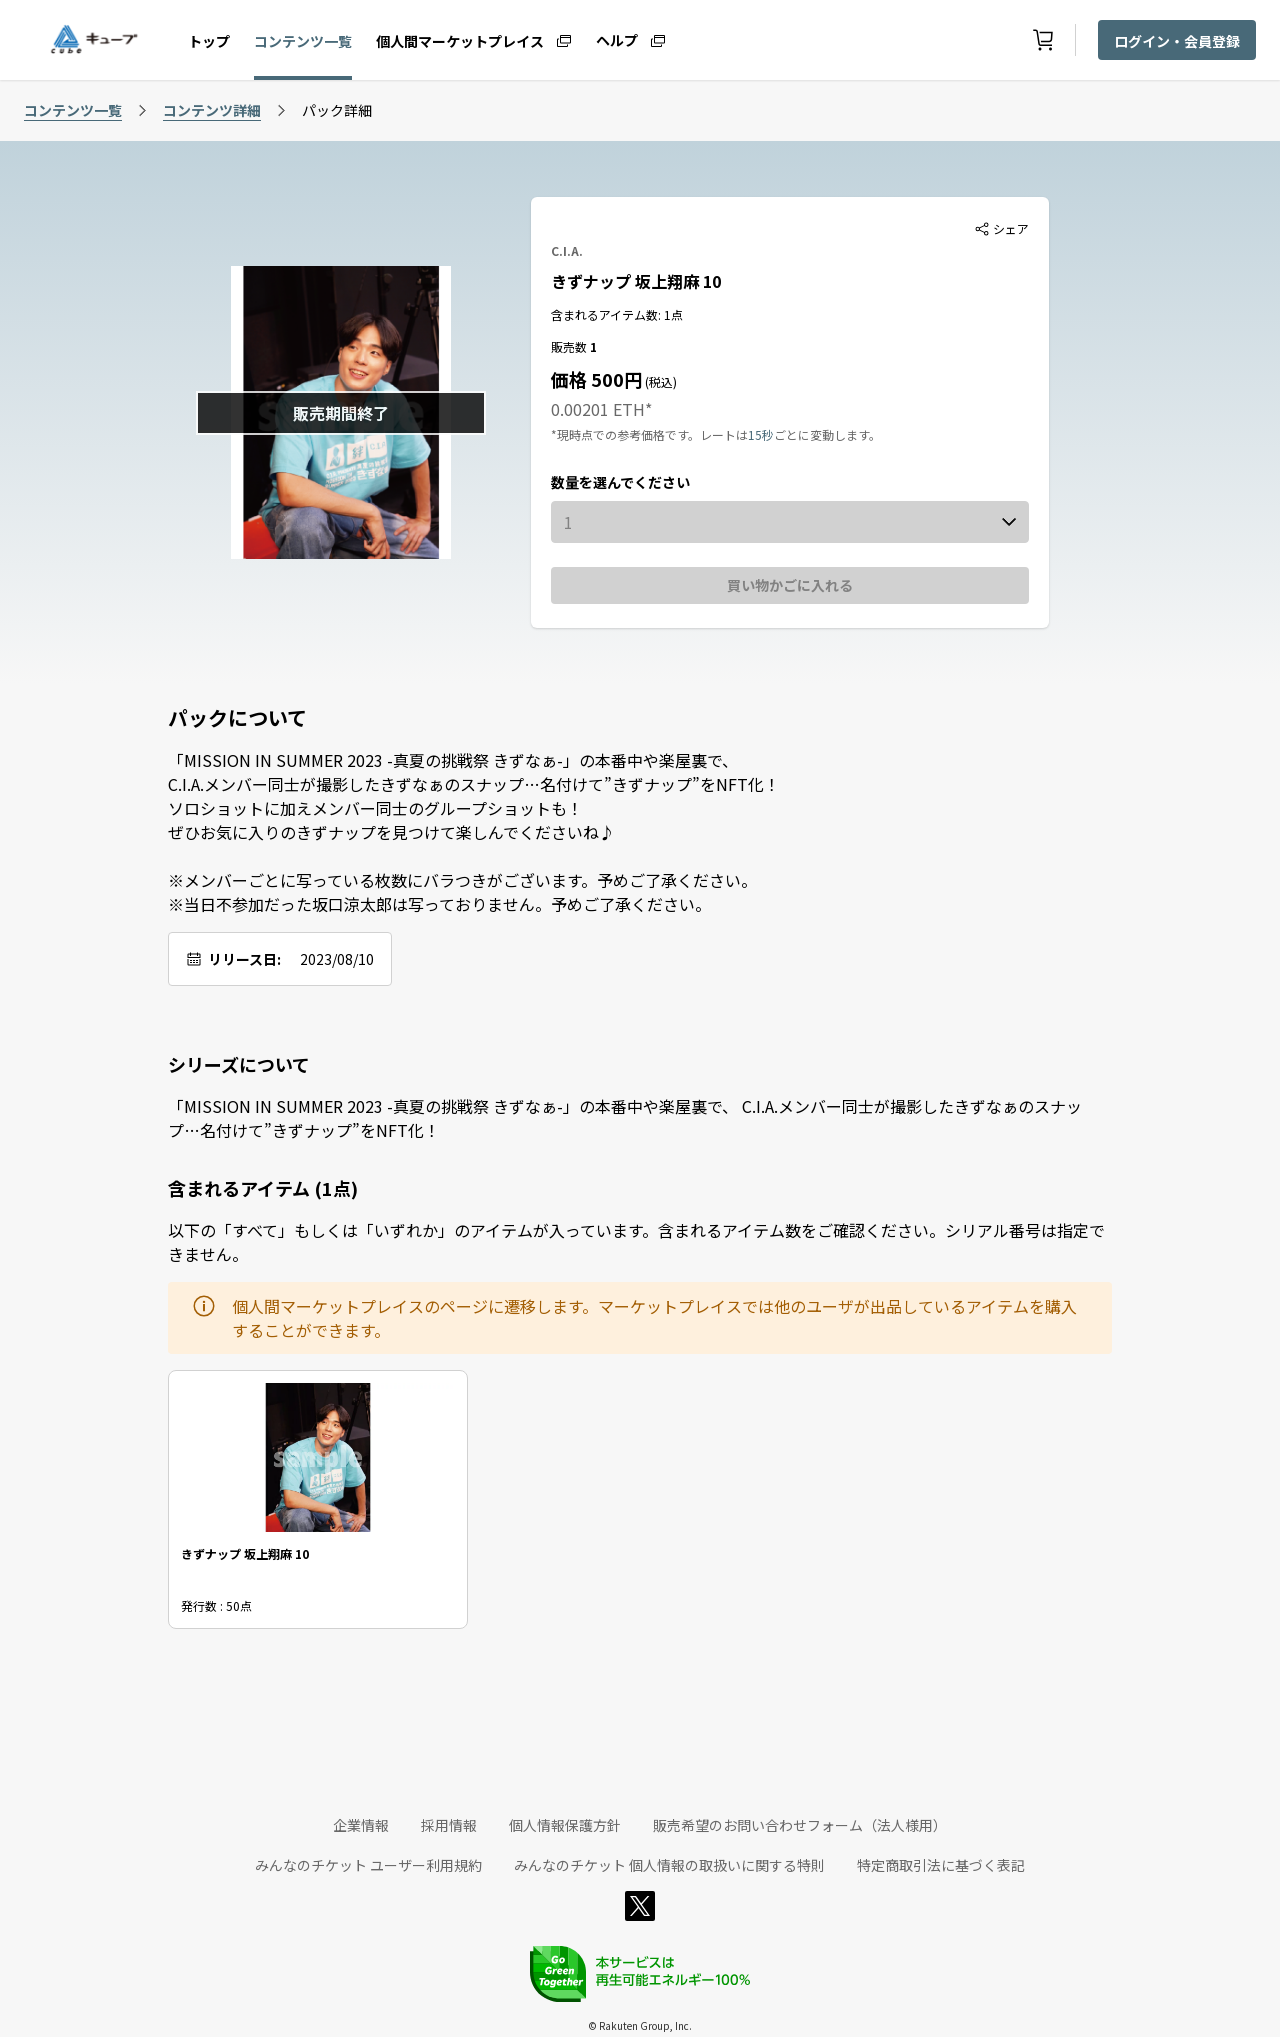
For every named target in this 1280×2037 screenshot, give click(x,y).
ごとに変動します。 (827, 434)
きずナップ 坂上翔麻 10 (636, 281)
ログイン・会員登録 (1177, 41)
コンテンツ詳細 (212, 110)
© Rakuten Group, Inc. (640, 2025)
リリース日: (244, 959)
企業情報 (361, 1825)
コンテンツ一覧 (303, 41)
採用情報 (449, 1825)
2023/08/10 (337, 959)
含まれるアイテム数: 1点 (617, 314)
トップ (209, 41)
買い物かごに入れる (790, 585)
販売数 (570, 346)
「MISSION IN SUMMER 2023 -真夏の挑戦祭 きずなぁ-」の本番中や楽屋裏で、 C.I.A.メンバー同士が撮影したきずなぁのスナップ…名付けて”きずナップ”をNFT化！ (625, 1118)
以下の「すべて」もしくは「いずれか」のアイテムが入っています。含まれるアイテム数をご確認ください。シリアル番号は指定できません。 (636, 1242)
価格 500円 (596, 379)
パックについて (237, 718)
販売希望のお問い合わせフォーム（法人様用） (800, 1825)
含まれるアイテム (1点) (263, 1188)
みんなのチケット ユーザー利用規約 (368, 1865)
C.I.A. (567, 250)
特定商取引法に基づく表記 (941, 1865)
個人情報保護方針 (565, 1825)
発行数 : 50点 (216, 1604)
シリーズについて (239, 1064)
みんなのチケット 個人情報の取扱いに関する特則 (669, 1865)
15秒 (761, 434)
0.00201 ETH (598, 409)
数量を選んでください (620, 482)
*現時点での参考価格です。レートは (649, 434)
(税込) (659, 381)
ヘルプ (617, 39)
